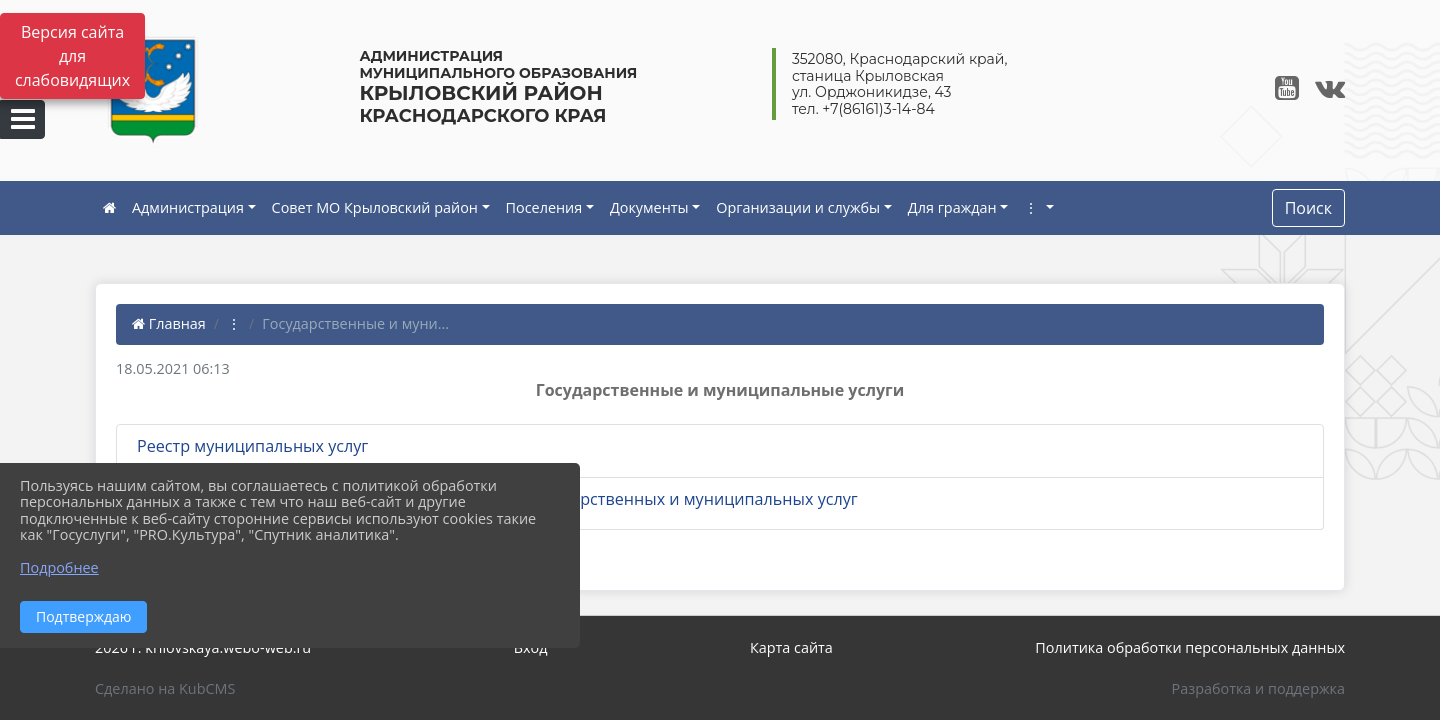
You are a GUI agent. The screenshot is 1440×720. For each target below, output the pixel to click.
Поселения (544, 207)
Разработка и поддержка (1258, 688)
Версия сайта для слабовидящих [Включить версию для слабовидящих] (72, 56)
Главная (169, 323)
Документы (649, 207)
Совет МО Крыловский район (375, 207)
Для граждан (952, 207)
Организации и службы (798, 207)
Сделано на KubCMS (165, 688)
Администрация (188, 207)
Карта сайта (791, 647)
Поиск (1308, 208)
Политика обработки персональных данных (1190, 647)
